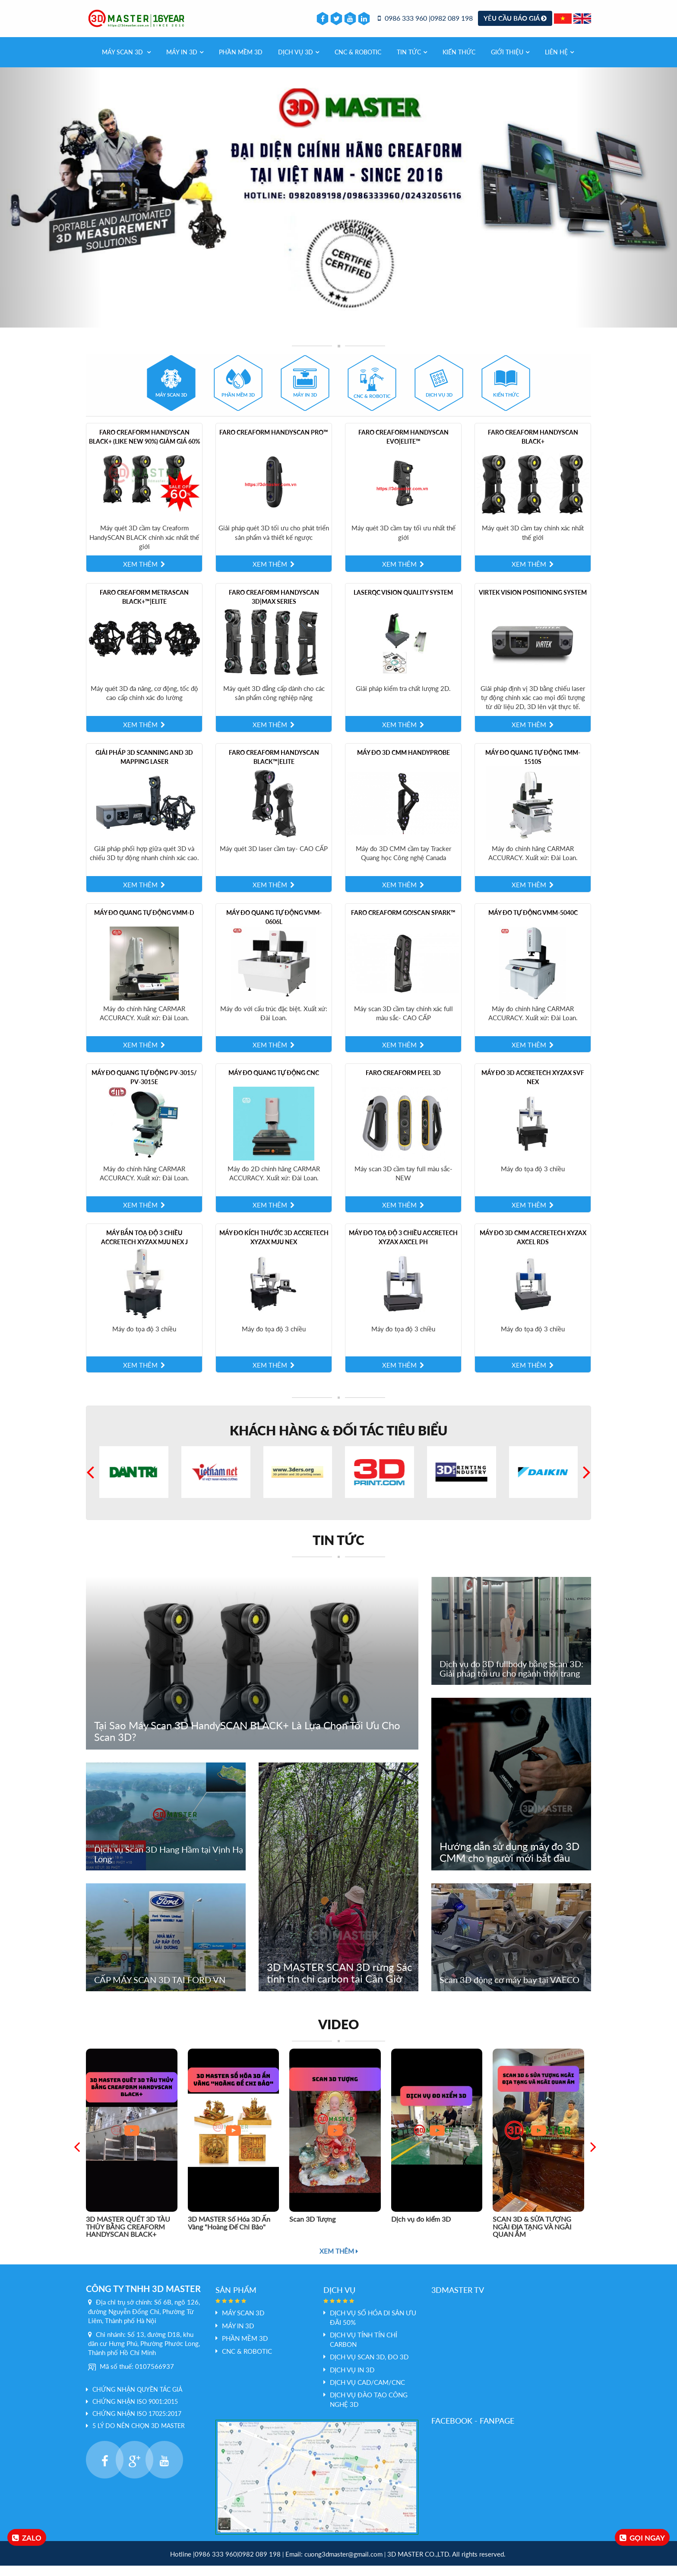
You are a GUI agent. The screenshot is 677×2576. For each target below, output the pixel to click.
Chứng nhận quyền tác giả (137, 2400)
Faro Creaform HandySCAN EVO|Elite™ (403, 447)
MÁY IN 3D (184, 62)
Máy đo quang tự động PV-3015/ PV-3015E (144, 1088)
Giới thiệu (510, 62)
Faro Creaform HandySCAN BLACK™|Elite (274, 767)
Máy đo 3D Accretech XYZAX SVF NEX (532, 1088)
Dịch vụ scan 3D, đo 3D (369, 2367)
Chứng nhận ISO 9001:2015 (135, 2412)
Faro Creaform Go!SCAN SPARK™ (403, 923)
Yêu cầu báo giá (515, 23)
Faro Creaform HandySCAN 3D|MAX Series (274, 607)
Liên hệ (559, 62)
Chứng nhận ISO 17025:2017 (136, 2424)
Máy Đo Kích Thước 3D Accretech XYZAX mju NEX (274, 1248)
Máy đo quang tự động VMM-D (144, 923)
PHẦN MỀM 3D (241, 62)
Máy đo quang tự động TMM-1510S (532, 767)
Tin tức (412, 62)
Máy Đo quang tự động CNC (273, 1083)
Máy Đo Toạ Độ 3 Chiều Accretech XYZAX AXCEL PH (403, 1248)
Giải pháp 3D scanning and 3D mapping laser (144, 767)
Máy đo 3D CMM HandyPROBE (403, 762)
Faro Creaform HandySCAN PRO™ (273, 442)
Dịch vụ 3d (298, 62)
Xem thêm (339, 2261)
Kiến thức (459, 62)
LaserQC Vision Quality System (403, 602)
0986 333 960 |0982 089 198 (425, 23)
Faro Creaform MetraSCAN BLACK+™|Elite (144, 607)
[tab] (171, 393)
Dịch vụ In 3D (352, 2380)
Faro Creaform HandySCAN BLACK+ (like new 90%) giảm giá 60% (144, 447)
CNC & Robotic (358, 62)
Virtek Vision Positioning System (533, 602)
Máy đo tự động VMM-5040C (533, 923)
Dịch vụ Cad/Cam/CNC (367, 2392)
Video (338, 2034)
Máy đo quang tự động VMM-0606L (274, 927)
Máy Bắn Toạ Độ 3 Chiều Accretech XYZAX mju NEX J (144, 1248)
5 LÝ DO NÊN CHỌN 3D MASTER (138, 2436)
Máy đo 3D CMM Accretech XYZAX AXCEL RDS (533, 1248)
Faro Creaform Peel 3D (403, 1083)
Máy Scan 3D (126, 62)
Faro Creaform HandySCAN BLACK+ (533, 447)
